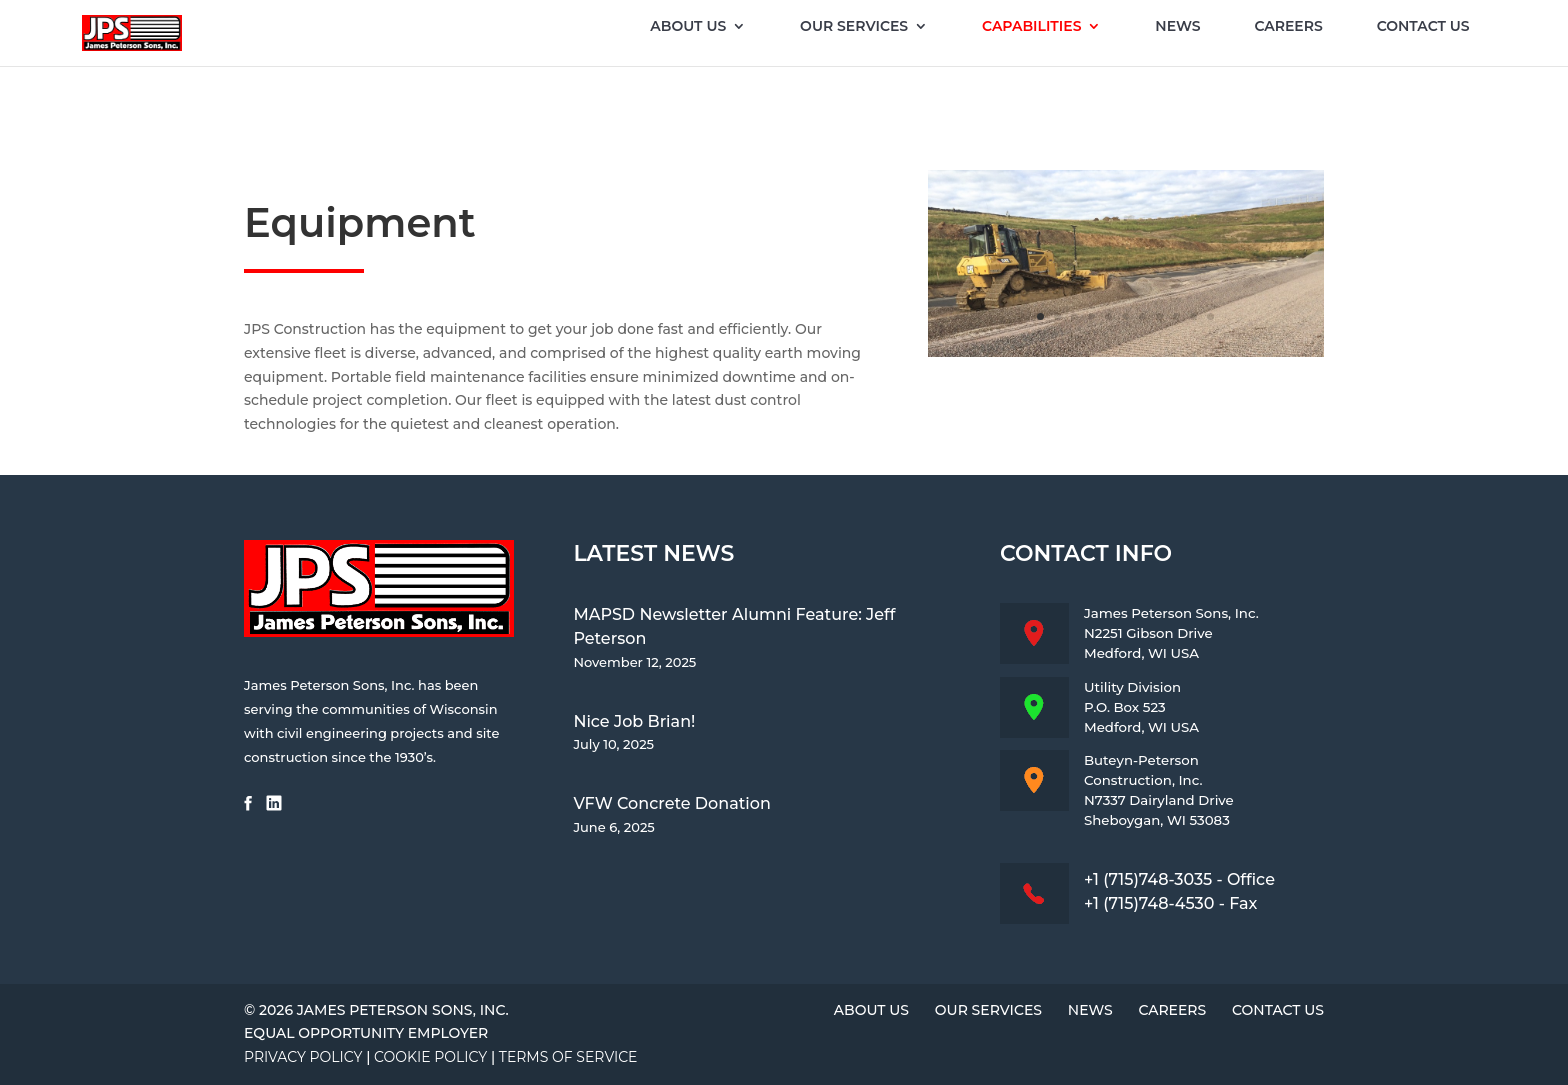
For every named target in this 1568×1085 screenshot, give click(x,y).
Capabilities (1031, 27)
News (1177, 27)
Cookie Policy (430, 1057)
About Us (688, 27)
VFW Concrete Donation (671, 803)
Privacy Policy (303, 1057)
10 (1193, 316)
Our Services (854, 27)
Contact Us (1423, 27)
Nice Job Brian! (634, 721)
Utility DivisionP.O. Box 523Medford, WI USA (1141, 707)
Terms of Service (568, 1057)
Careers (1288, 27)
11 (1210, 316)
